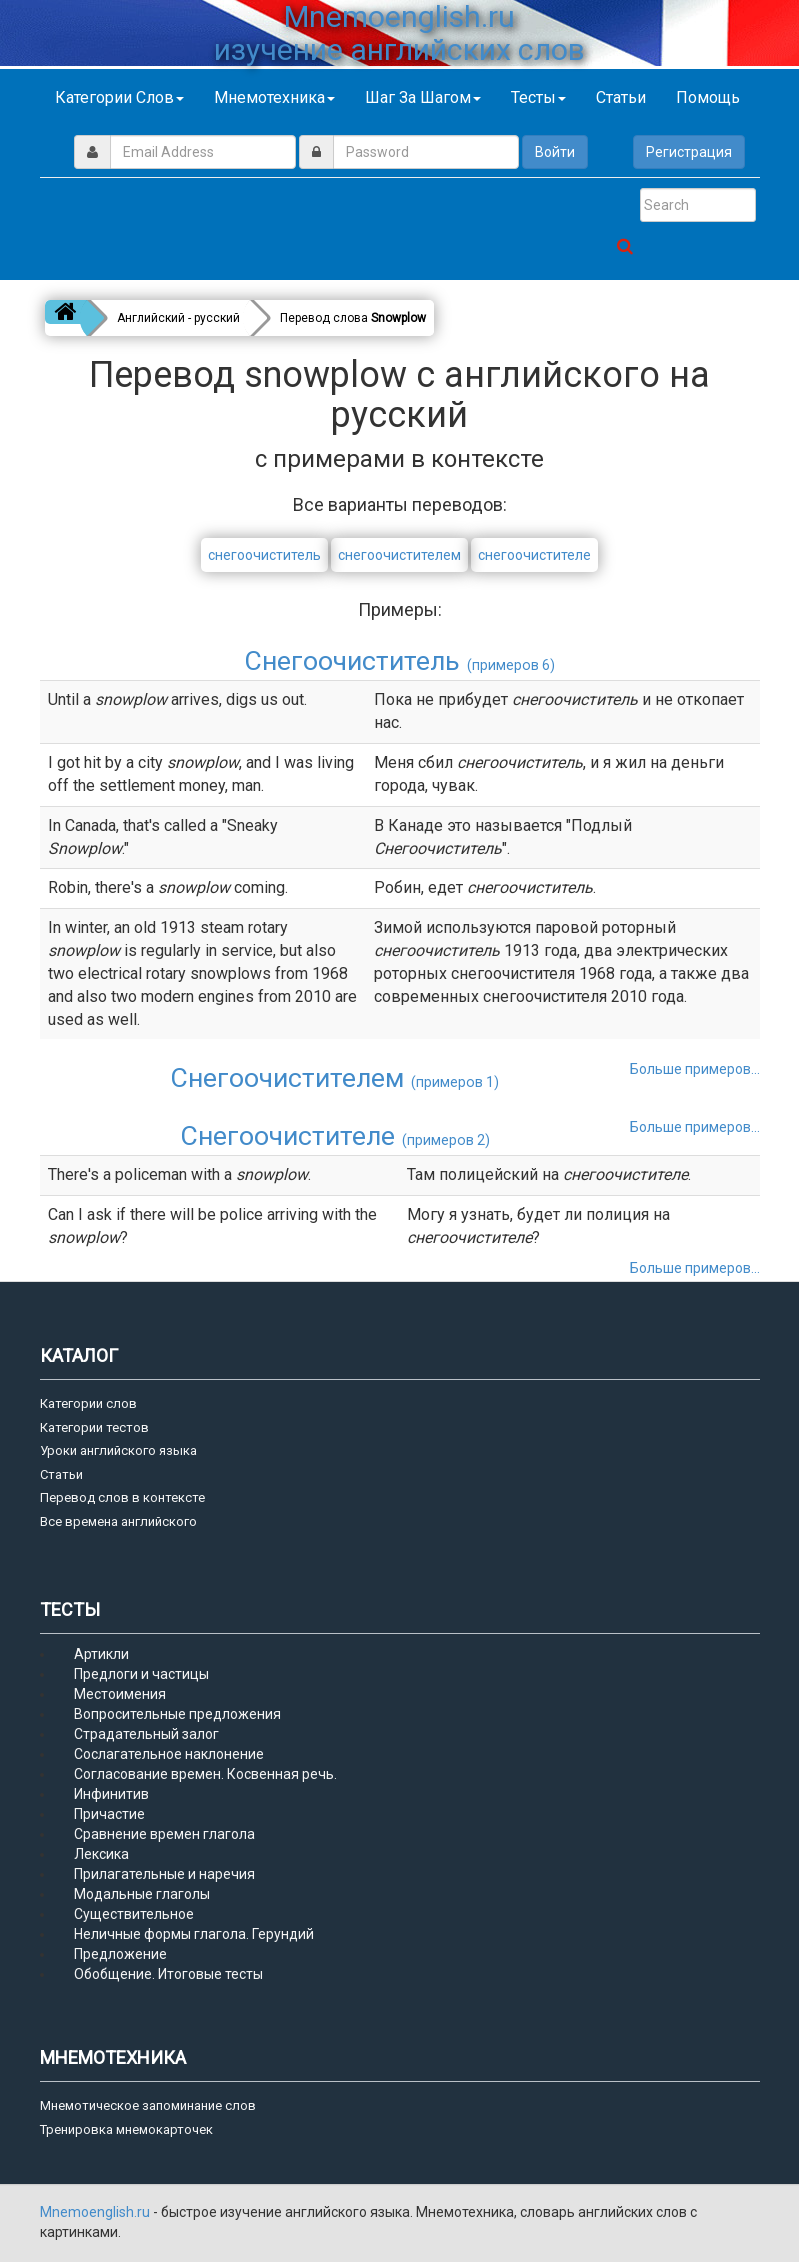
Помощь (708, 97)
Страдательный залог (146, 1734)
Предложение (120, 1954)
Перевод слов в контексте (122, 1497)
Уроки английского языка (118, 1450)
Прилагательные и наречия (164, 1874)
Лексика (101, 1854)
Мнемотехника (274, 97)
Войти (555, 152)
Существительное (134, 1914)
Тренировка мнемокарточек (126, 2129)
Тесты (538, 97)
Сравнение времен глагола (164, 1834)
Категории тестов (94, 1427)
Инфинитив (111, 1794)
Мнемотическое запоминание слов (148, 2105)
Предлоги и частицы (141, 1674)
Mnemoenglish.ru (96, 2212)
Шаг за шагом (423, 97)
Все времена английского (118, 1521)
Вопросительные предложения (177, 1714)
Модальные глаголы (142, 1894)
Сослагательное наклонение (169, 1754)
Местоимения (120, 1694)
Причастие (109, 1814)
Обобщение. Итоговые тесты (168, 1974)
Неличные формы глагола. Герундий (194, 1934)
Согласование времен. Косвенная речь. (205, 1774)
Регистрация (689, 152)
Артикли (101, 1654)
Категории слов (119, 97)
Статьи (621, 97)
